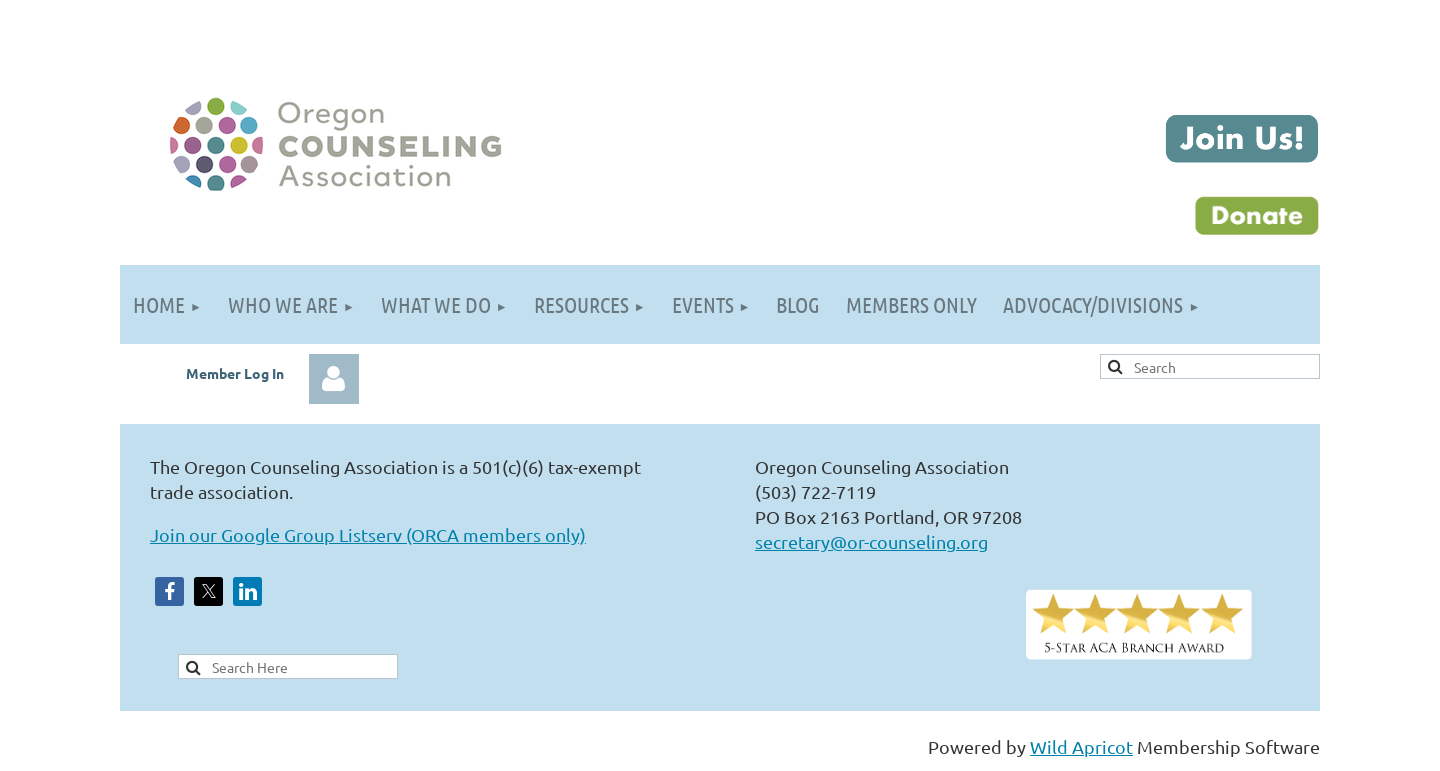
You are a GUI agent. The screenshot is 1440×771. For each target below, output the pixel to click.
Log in (334, 379)
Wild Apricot (1081, 746)
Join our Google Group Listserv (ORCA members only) (368, 534)
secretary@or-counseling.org (871, 541)
